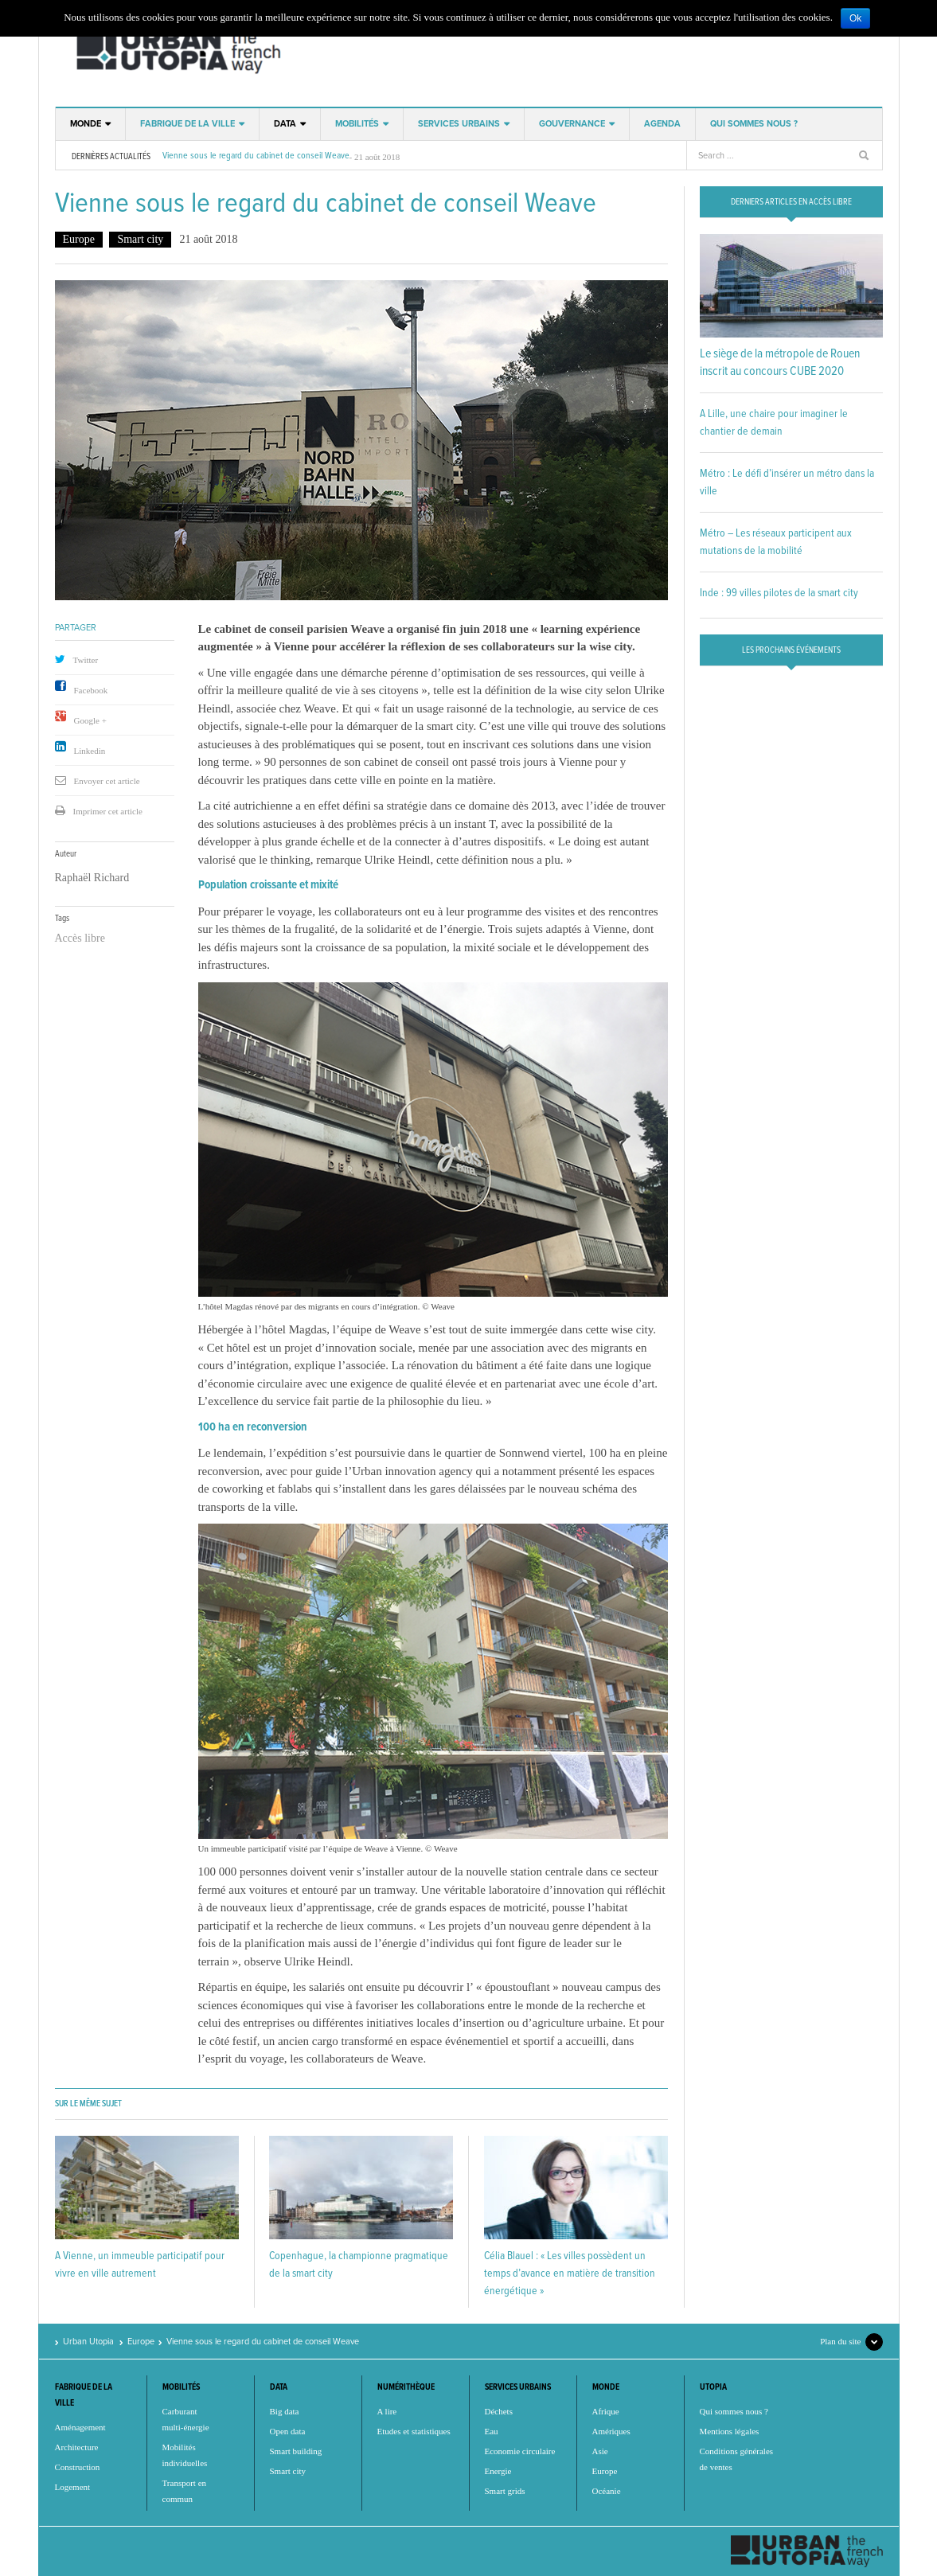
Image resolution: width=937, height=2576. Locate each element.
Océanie (606, 2491)
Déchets (499, 2411)
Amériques (611, 2431)
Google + (90, 720)
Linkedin (90, 750)
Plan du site (840, 2341)
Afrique (605, 2411)
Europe (79, 239)
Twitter (86, 660)
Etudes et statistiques (414, 2431)
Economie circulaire (520, 2451)
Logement (73, 2487)
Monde (85, 124)
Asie (600, 2451)
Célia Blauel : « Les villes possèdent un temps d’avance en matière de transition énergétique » (569, 2273)
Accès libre (80, 938)
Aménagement (80, 2427)
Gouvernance (572, 124)
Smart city (140, 239)
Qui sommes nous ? (754, 124)
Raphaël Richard (92, 878)
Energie (498, 2471)
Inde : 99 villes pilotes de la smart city (779, 593)
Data (285, 124)
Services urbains (459, 124)
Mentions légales (729, 2431)
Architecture (77, 2447)
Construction (77, 2467)
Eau (491, 2431)
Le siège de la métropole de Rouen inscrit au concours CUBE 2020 (780, 362)
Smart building (296, 2451)
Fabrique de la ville (187, 124)
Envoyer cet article (107, 781)
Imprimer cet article (108, 811)
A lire (387, 2411)
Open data (288, 2431)
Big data (284, 2411)
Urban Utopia (176, 52)
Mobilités (357, 124)
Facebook (91, 690)
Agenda (662, 124)
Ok (855, 18)
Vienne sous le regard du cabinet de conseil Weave (255, 156)
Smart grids (505, 2491)
